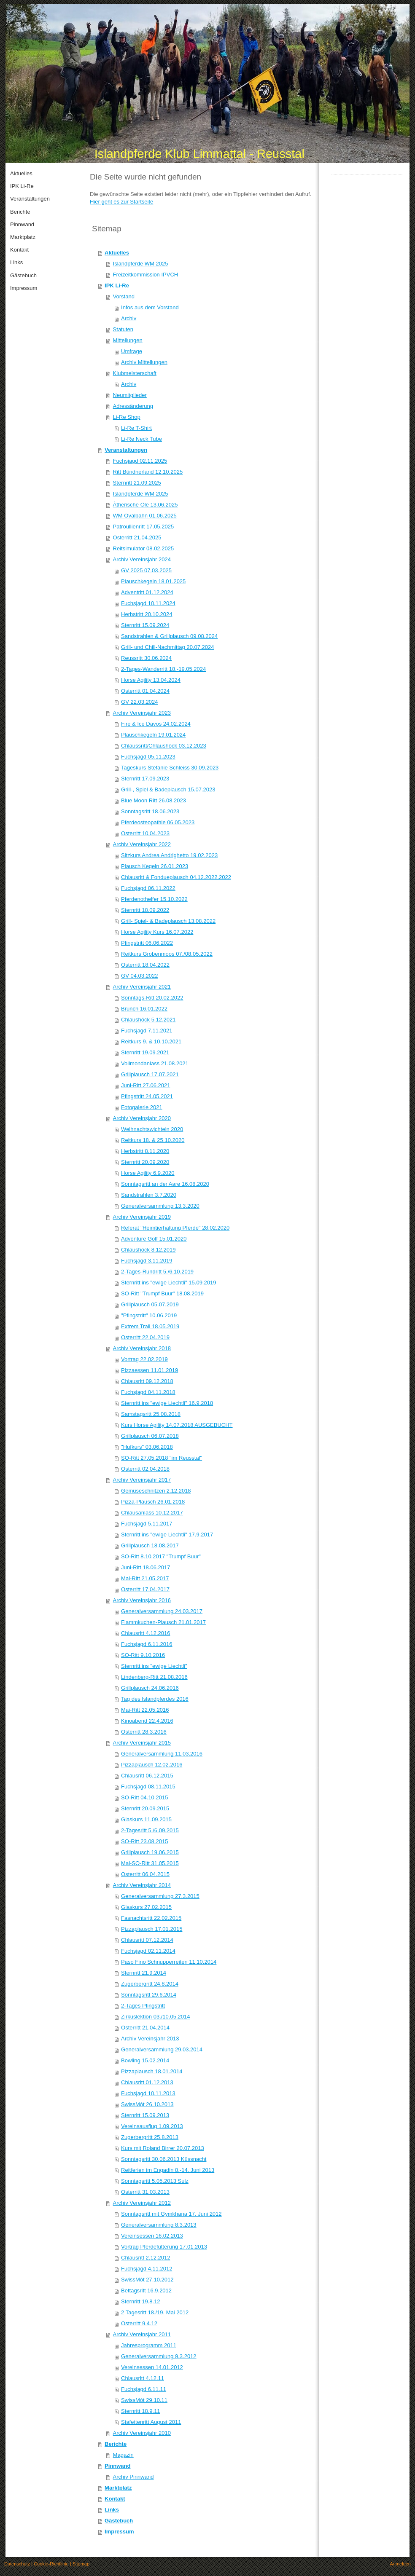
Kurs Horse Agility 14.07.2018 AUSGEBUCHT (176, 1425)
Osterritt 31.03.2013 (145, 2192)
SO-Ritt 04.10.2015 (144, 1797)
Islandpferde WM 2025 (140, 263)
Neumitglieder (130, 395)
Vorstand (124, 296)
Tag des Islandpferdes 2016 (155, 1699)
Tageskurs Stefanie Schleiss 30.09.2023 (169, 767)
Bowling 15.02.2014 (145, 2060)
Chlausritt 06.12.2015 (147, 1775)
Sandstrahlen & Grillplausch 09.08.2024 (169, 636)
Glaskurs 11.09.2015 (146, 1819)
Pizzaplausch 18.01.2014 (151, 2071)
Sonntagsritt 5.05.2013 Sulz (155, 2181)
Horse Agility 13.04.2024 (151, 680)
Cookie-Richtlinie (51, 2563)
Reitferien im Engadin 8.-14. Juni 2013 (167, 2170)
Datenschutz (17, 2563)
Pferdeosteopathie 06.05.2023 (157, 822)
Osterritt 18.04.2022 (145, 965)
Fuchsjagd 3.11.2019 (146, 1260)
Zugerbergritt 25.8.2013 (149, 2137)
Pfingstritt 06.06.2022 (147, 943)
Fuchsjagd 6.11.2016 (146, 1644)
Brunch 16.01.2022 (144, 1008)
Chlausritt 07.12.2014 (147, 1940)
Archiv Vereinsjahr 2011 (142, 2334)
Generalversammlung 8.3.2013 (159, 2225)
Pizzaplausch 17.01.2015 (151, 1929)
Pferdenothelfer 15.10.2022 (154, 899)
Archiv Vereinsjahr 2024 (142, 559)
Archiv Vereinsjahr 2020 (142, 1118)
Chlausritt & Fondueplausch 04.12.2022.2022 (176, 877)
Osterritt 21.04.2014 (145, 2027)
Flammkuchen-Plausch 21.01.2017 (163, 1622)
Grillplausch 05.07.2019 (150, 1304)
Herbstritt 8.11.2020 (145, 1151)
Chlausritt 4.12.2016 (145, 1633)
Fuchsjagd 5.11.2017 (146, 1523)
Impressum (119, 2531)
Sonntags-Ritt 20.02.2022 (152, 997)
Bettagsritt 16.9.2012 (146, 2290)
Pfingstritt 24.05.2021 (147, 1096)
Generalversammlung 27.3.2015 (160, 1896)
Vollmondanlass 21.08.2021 (155, 1063)
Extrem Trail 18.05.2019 (150, 1326)
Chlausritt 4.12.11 (142, 2378)
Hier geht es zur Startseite (121, 201)
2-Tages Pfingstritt (143, 2005)
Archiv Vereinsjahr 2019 (142, 1217)
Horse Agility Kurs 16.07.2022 (157, 932)
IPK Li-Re (117, 285)
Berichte (116, 2444)
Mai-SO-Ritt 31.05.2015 (150, 1863)
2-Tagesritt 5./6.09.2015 (150, 1830)
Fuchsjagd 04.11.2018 (148, 1392)
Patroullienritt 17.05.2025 (143, 526)
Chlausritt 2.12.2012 (145, 2257)
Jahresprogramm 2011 (148, 2345)
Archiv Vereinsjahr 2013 (150, 2038)
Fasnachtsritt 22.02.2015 (151, 1918)
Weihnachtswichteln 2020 (152, 1129)
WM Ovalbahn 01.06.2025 (145, 515)
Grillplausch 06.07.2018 (150, 1436)
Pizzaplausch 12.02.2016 (151, 1764)
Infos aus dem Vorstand (150, 307)
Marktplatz (118, 2488)
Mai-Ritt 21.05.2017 (145, 1578)
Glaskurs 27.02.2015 (146, 1907)
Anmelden (400, 2563)
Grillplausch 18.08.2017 (150, 1545)
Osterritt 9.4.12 (139, 2323)
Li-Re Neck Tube (141, 439)
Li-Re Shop (126, 417)
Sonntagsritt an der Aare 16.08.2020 (165, 1184)
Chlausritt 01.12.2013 (147, 2082)
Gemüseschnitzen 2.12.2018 (156, 1491)
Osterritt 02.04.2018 (145, 1469)
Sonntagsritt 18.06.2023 (150, 811)
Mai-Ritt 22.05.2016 (145, 1710)
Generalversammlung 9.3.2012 (159, 2356)
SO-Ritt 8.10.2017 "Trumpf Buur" (161, 1556)
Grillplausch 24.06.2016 (150, 1688)
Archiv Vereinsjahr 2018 (142, 1348)
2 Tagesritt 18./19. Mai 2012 (155, 2312)
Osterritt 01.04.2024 (145, 691)
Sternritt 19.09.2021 (145, 1052)
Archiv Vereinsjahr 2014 (142, 1885)
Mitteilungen (128, 340)
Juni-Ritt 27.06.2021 (145, 1085)
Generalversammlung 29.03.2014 (161, 2049)
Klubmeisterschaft (134, 373)
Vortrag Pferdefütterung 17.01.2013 (164, 2247)
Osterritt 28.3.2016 (144, 1732)
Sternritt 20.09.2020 (145, 1162)
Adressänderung (133, 406)
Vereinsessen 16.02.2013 (152, 2236)
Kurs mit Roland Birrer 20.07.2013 (162, 2148)
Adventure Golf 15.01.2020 (153, 1239)
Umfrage (131, 351)
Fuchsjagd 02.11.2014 (148, 1951)
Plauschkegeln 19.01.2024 (153, 735)
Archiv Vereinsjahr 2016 (142, 1600)
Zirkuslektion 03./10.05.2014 (155, 2016)
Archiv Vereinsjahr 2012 (142, 2203)
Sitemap (81, 2563)
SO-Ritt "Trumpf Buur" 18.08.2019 (162, 1293)
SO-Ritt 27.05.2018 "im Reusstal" (161, 1458)
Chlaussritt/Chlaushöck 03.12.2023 (163, 746)
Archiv (128, 318)
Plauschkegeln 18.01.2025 (153, 581)
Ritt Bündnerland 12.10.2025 (148, 472)
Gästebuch (119, 2520)
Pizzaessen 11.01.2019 (149, 1370)
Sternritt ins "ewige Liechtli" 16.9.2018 (167, 1403)
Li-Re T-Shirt (136, 428)
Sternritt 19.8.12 (140, 2301)
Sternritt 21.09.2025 (137, 483)
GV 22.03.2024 (139, 702)
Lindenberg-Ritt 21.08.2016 (154, 1677)
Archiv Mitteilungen (144, 362)
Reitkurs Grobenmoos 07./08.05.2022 (167, 954)
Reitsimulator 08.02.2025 (143, 548)
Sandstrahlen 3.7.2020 (148, 1195)
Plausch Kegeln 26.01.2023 (154, 866)
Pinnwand (117, 2466)
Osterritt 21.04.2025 (137, 537)
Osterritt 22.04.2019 (145, 1337)
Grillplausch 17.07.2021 (150, 1074)
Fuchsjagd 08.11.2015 (148, 1786)
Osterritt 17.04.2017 (145, 1589)
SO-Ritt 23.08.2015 (144, 1841)
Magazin (123, 2455)
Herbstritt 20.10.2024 (146, 614)
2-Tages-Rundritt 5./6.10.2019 (157, 1271)
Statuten (123, 329)
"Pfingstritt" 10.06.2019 (149, 1315)
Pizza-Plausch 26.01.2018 (153, 1501)
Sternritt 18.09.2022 (145, 910)
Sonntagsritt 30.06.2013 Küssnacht (163, 2159)
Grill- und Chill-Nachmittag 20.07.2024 (167, 647)
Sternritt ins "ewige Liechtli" (154, 1666)
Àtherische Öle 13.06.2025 (145, 504)
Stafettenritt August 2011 (151, 2422)
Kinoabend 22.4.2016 (147, 1721)
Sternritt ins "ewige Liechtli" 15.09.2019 (168, 1282)
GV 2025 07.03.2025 (146, 570)
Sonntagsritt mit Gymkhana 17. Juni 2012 (171, 2214)
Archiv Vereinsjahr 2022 (142, 844)
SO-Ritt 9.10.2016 (143, 1655)
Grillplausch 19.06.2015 (150, 1852)
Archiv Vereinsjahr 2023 (142, 713)
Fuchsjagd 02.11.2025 (140, 461)
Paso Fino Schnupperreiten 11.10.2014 (168, 1962)
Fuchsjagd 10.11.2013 (148, 2093)
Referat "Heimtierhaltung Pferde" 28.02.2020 (175, 1228)
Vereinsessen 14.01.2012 (152, 2367)
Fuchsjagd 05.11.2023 (148, 756)
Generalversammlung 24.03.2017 (161, 1611)
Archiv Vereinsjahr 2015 (142, 1743)
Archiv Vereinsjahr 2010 (142, 2433)
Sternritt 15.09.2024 (145, 625)
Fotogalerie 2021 (141, 1107)
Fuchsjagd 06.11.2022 (148, 888)
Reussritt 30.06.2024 (146, 658)
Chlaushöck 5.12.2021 (148, 1019)
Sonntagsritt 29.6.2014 (148, 1995)
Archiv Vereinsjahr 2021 (142, 987)
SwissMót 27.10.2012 (147, 2279)
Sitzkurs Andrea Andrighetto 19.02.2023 (169, 855)
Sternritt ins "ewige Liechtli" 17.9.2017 (167, 1534)
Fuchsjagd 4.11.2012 (146, 2268)
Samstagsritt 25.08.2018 (151, 1414)
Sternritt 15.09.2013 (145, 2115)
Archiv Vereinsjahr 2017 (142, 1480)
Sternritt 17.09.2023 (145, 778)
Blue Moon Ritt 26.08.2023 (153, 800)
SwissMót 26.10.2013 (147, 2104)
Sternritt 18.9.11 (140, 2411)
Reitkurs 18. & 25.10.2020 (152, 1140)
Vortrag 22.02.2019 (144, 1359)
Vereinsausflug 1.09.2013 (152, 2126)
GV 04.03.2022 (139, 976)
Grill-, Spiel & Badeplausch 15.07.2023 (168, 789)
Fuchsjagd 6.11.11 (143, 2389)
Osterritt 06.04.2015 (145, 1874)
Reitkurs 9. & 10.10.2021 (151, 1041)
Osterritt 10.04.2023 (145, 833)
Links (112, 2509)
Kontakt (115, 2499)
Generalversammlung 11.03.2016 (161, 1753)
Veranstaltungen (126, 450)
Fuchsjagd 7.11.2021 (146, 1030)
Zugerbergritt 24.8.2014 (149, 1984)
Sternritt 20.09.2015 (145, 1808)
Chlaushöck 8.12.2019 (148, 1249)
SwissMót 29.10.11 (144, 2400)
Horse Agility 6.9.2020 (147, 1173)
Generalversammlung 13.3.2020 (160, 1206)
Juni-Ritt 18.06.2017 (145, 1567)
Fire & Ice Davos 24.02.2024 (156, 724)
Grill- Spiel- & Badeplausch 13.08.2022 (168, 921)
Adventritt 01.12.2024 (147, 592)
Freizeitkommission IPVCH (145, 274)
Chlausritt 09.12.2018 (147, 1381)
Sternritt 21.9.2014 (143, 1973)
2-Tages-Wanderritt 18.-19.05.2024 (163, 669)
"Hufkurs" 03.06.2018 (147, 1447)
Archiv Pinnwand (133, 2477)
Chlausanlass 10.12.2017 (152, 1512)
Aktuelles (117, 252)
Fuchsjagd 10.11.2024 (148, 603)
